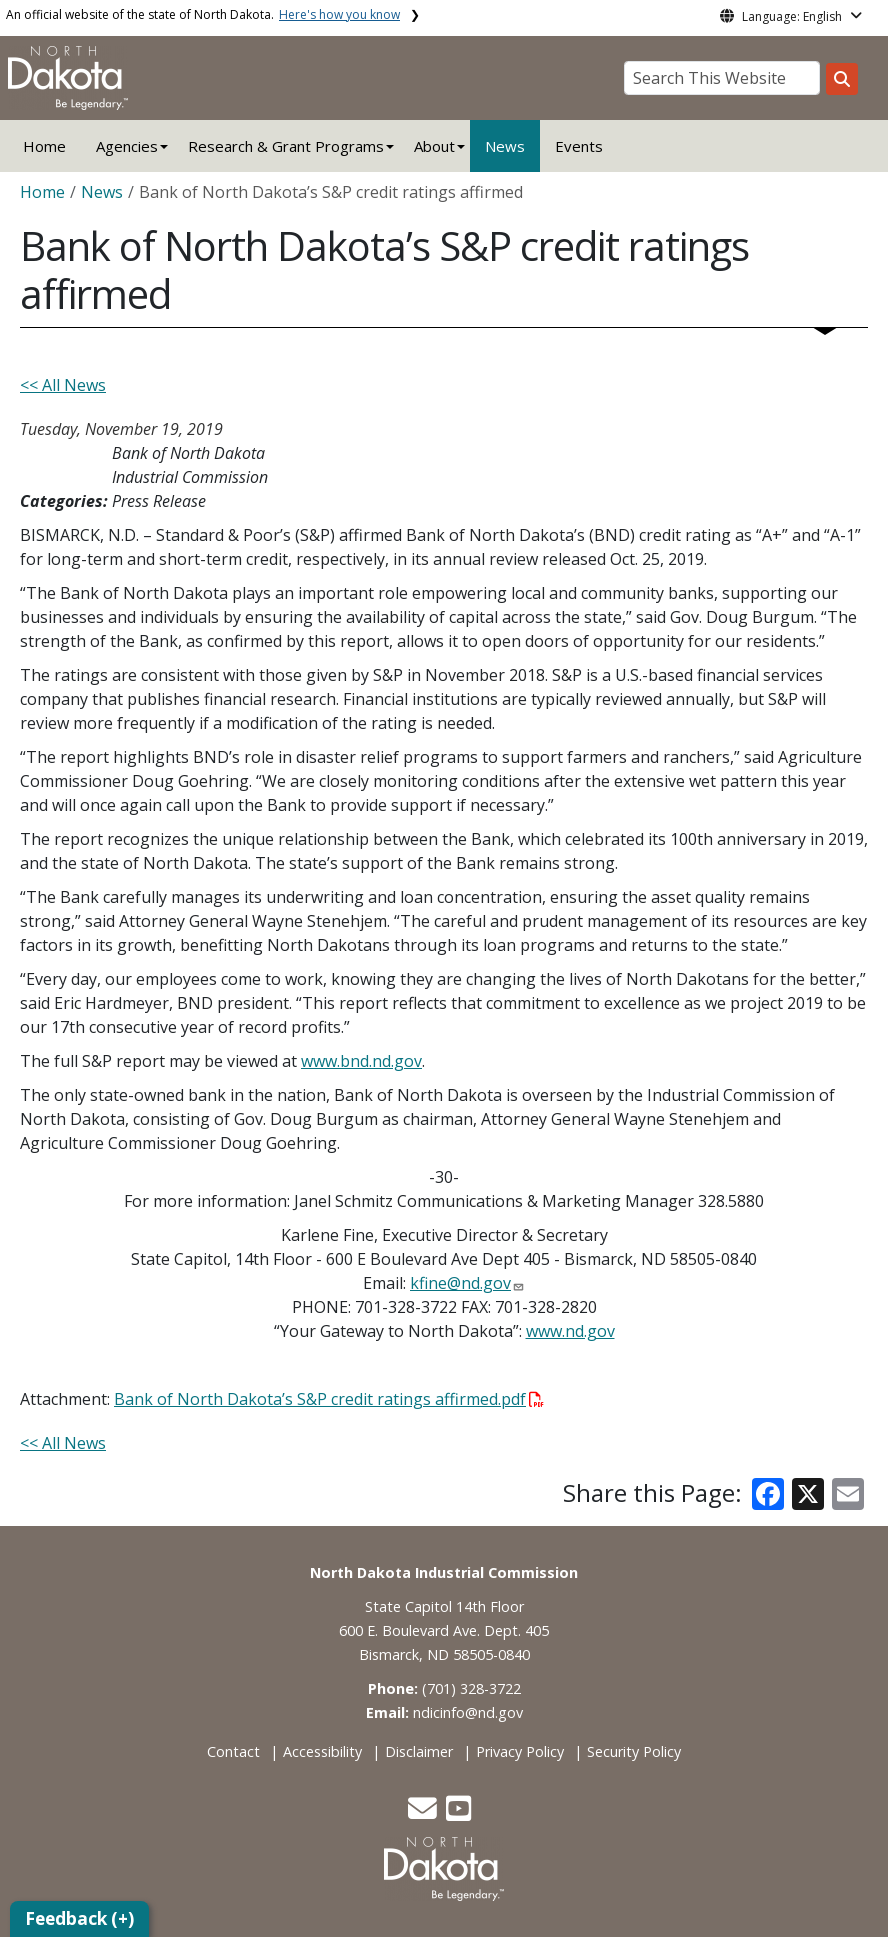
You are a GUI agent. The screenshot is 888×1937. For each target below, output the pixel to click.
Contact (233, 1751)
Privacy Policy (520, 1751)
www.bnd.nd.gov (361, 1061)
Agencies (127, 146)
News (505, 146)
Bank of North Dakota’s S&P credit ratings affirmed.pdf (329, 1399)
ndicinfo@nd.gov (468, 1712)
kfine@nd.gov (460, 1283)
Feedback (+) (79, 1918)
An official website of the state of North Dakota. (203, 14)
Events (579, 146)
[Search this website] (842, 79)
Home (44, 146)
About (434, 146)
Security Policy (634, 1751)
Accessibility (322, 1751)
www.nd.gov (570, 1331)
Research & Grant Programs (286, 146)
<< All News (63, 385)
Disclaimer (419, 1751)
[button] (424, 1813)
